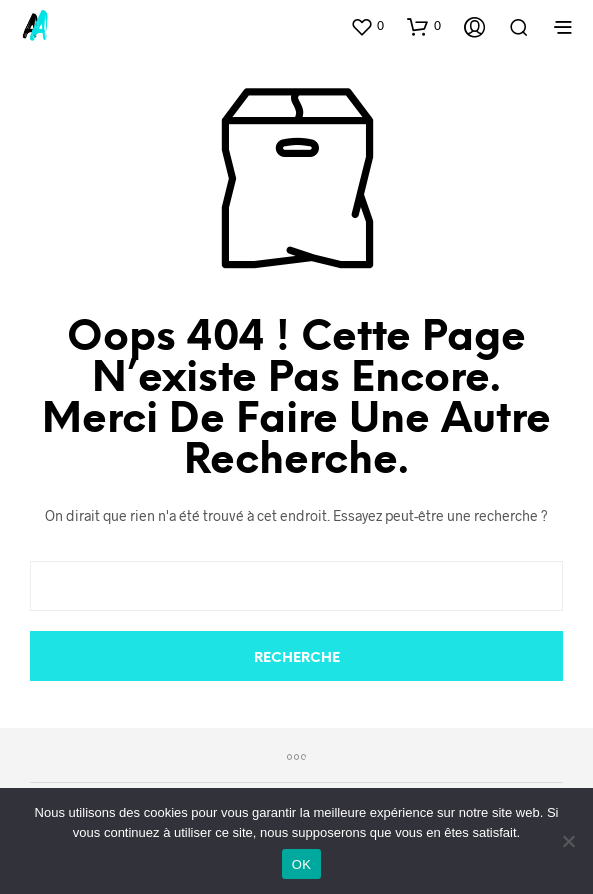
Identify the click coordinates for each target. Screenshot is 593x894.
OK (301, 864)
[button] (367, 26)
